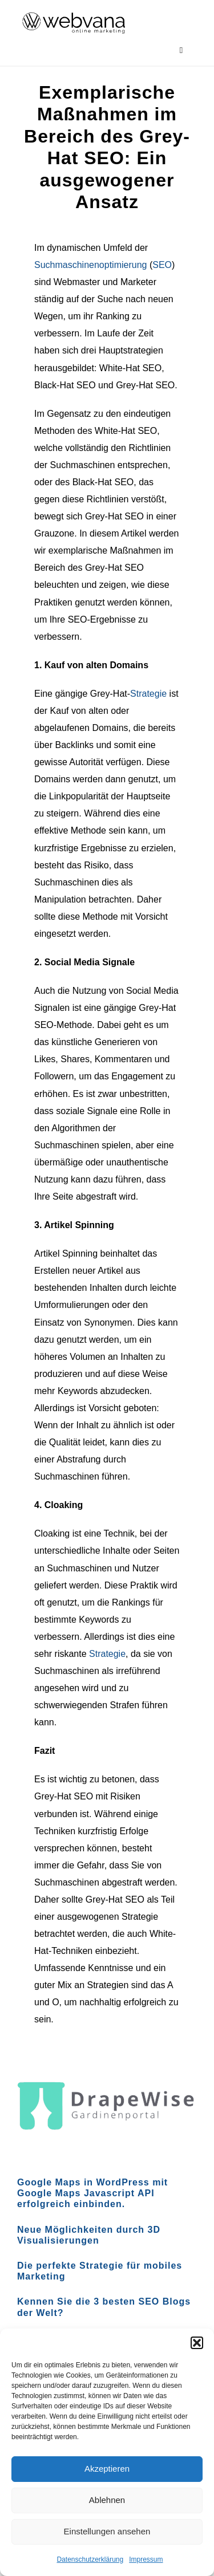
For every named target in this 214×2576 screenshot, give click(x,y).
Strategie (148, 693)
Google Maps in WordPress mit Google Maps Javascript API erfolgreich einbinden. (92, 2193)
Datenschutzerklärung (89, 2559)
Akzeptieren (107, 2468)
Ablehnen (107, 2500)
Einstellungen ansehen (107, 2531)
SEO (162, 265)
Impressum (146, 2559)
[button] (197, 2343)
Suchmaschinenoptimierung (90, 265)
